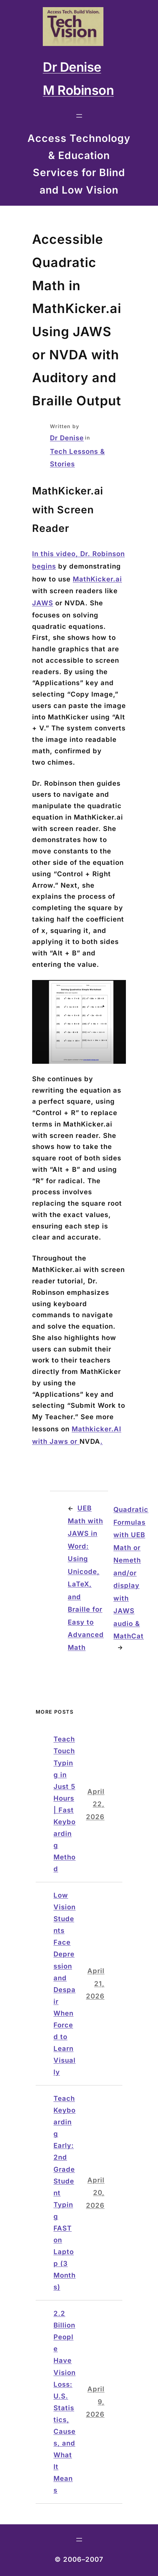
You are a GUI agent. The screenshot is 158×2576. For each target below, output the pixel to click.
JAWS (42, 603)
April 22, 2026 (95, 1804)
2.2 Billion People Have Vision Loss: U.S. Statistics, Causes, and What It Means (64, 2401)
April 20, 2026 (95, 2193)
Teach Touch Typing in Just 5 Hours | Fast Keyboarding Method (64, 1804)
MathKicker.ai (97, 579)
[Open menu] (79, 116)
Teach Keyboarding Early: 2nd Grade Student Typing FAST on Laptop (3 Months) (64, 2192)
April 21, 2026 (95, 1983)
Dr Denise (67, 438)
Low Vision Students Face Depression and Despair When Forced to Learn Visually (64, 1983)
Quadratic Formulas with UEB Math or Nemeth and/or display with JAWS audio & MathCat (130, 1572)
